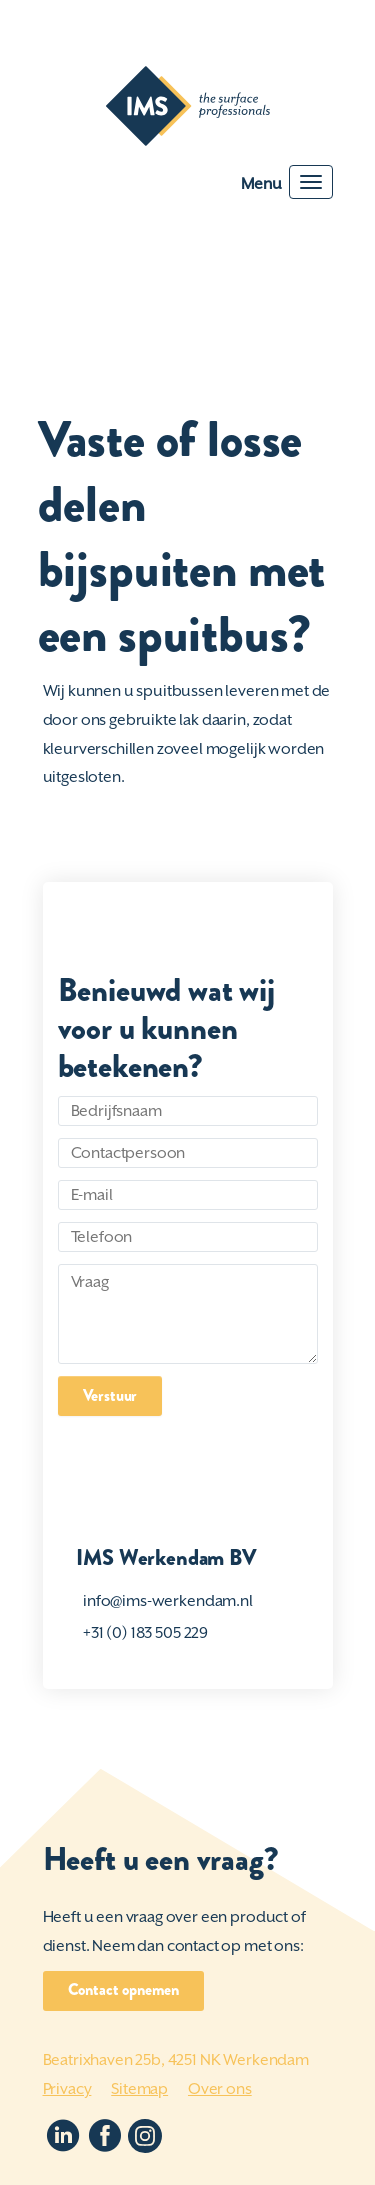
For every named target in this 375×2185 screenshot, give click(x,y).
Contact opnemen (124, 1989)
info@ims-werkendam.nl (168, 1601)
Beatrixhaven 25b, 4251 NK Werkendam (176, 2060)
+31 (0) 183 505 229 (145, 1633)
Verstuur (110, 1395)
